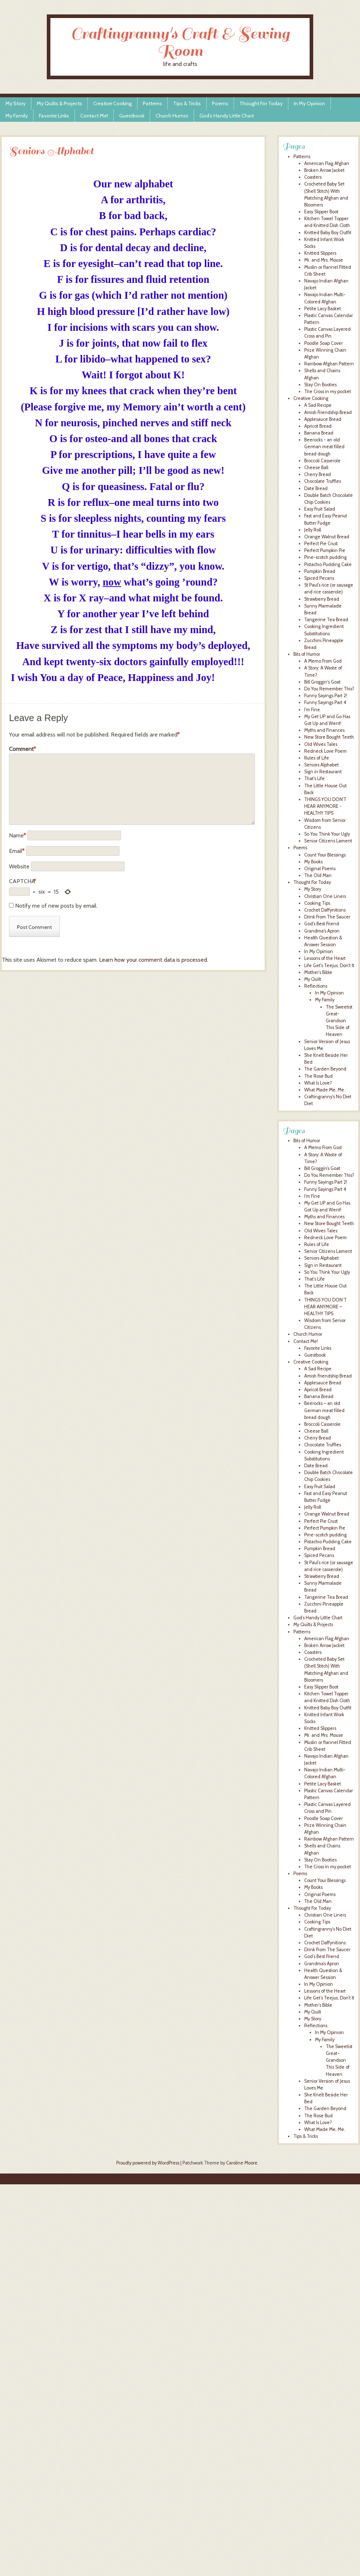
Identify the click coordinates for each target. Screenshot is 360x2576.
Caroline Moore (241, 2163)
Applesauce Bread (322, 419)
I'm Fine (312, 709)
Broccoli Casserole (322, 460)
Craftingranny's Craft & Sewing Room (180, 42)
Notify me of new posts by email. (56, 905)
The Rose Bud (318, 1076)
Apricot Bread (318, 426)
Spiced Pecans (319, 578)
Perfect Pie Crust (321, 543)
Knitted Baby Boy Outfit (327, 232)
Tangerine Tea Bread (326, 619)
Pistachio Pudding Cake (328, 564)
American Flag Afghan (326, 163)
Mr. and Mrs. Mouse (323, 260)
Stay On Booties (320, 384)
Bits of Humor (306, 654)
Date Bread (316, 488)
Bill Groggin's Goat (322, 682)
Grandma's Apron (321, 931)
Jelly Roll (312, 530)
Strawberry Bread (321, 599)
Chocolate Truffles (322, 481)
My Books (313, 861)
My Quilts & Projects (59, 103)
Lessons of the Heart (325, 958)
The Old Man (318, 875)
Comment (22, 749)
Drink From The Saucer (327, 917)
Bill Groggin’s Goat (322, 1168)
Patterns (152, 103)
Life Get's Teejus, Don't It (329, 965)
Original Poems (320, 868)
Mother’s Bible (318, 2005)
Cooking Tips (317, 903)
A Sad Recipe (318, 405)
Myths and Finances (324, 730)
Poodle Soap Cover (323, 343)
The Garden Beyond (325, 1069)
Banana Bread (318, 433)
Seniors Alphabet (321, 765)
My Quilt (312, 979)
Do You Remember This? (329, 688)
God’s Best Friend (321, 1956)
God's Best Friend (321, 923)
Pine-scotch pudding (325, 557)
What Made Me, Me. (324, 1090)
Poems (220, 103)
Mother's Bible (318, 972)
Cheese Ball (316, 467)
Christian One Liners (325, 896)
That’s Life (314, 1279)
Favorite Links (54, 115)
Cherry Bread (317, 474)
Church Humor (172, 115)
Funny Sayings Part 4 (325, 702)
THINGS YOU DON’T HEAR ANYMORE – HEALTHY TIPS (325, 1306)
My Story (15, 103)
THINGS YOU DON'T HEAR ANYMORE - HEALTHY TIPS (325, 806)
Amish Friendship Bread (328, 412)
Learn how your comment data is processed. (153, 959)
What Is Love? (318, 1083)
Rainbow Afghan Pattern (329, 363)
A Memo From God (323, 661)
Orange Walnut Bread (326, 536)
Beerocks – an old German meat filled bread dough (324, 1410)
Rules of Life (316, 758)
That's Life (314, 778)
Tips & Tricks (187, 103)
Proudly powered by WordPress (147, 2163)
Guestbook (131, 115)
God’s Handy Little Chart (226, 115)
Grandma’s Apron (321, 1963)
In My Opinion (309, 103)
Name (17, 835)
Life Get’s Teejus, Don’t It (329, 1998)
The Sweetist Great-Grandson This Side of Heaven (339, 1020)
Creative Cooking (112, 103)
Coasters (312, 177)
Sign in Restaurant (323, 771)
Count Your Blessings (325, 855)
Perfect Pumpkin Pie (324, 550)
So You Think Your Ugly (327, 834)
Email (16, 850)
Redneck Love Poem (325, 751)
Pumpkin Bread (319, 571)
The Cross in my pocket (327, 391)
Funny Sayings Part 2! (325, 695)
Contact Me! (94, 115)
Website (19, 866)
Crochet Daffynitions (325, 910)
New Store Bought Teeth (329, 737)
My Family (16, 115)
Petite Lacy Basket (322, 308)
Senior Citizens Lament (328, 841)
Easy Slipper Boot (321, 211)
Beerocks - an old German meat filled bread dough (324, 446)
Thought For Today (261, 103)
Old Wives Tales (320, 744)
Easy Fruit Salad (319, 509)
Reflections (315, 986)
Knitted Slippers (320, 253)
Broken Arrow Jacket (324, 170)
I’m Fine (312, 1196)
